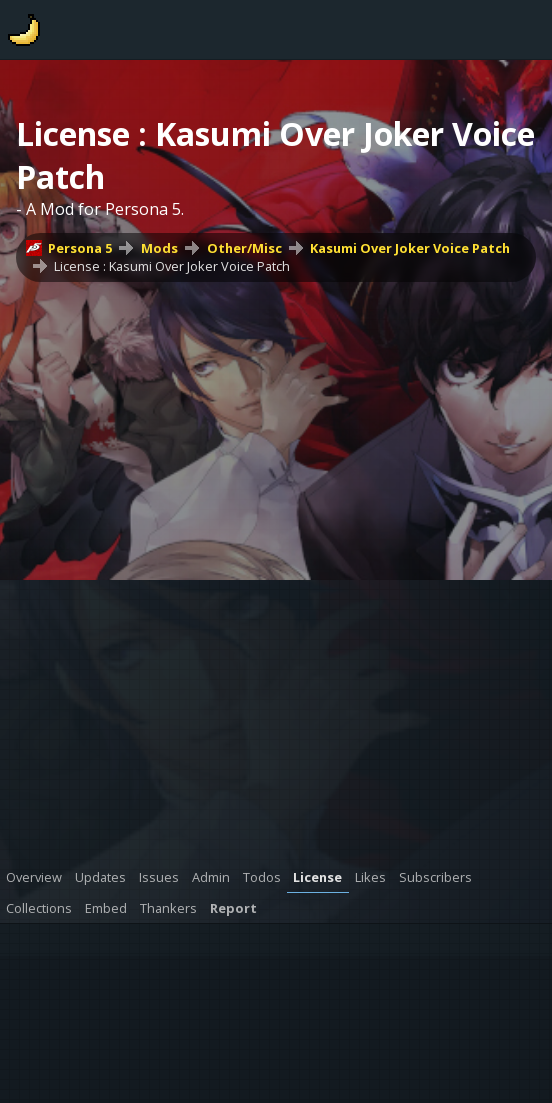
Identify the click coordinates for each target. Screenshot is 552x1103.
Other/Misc (244, 248)
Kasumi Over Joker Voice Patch (410, 248)
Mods (159, 248)
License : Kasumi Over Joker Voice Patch (172, 266)
